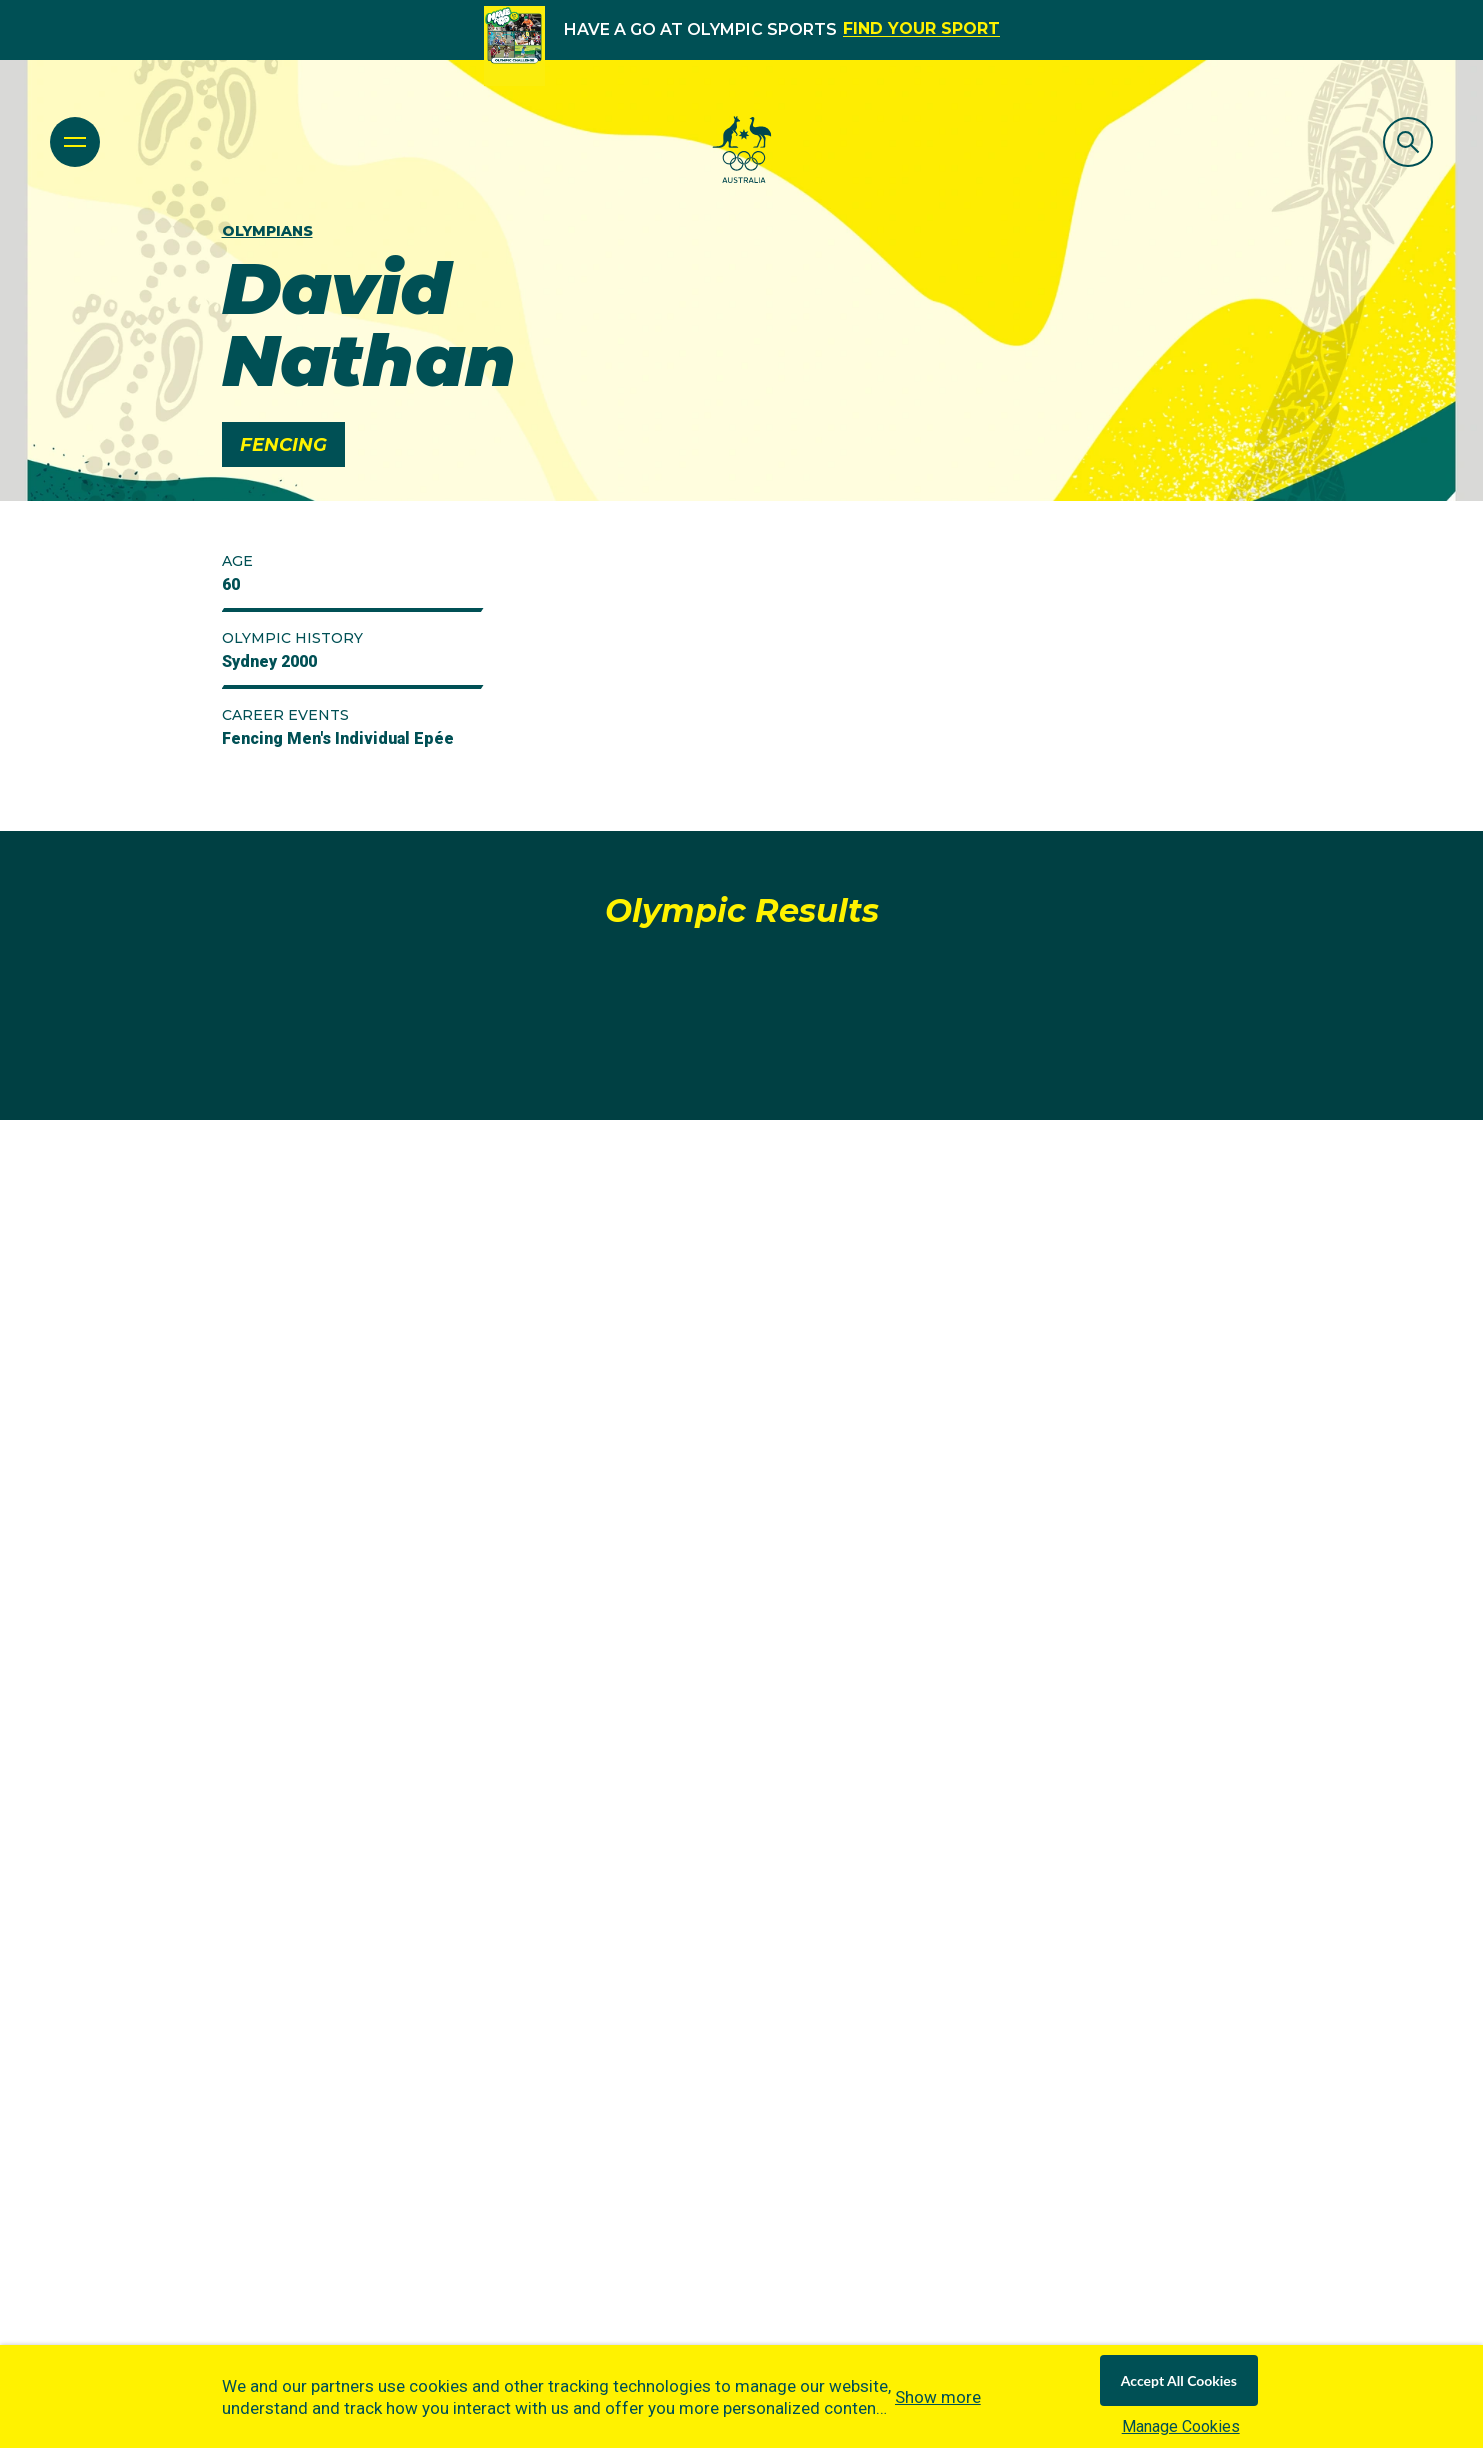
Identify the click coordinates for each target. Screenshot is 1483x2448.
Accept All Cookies (1179, 2380)
